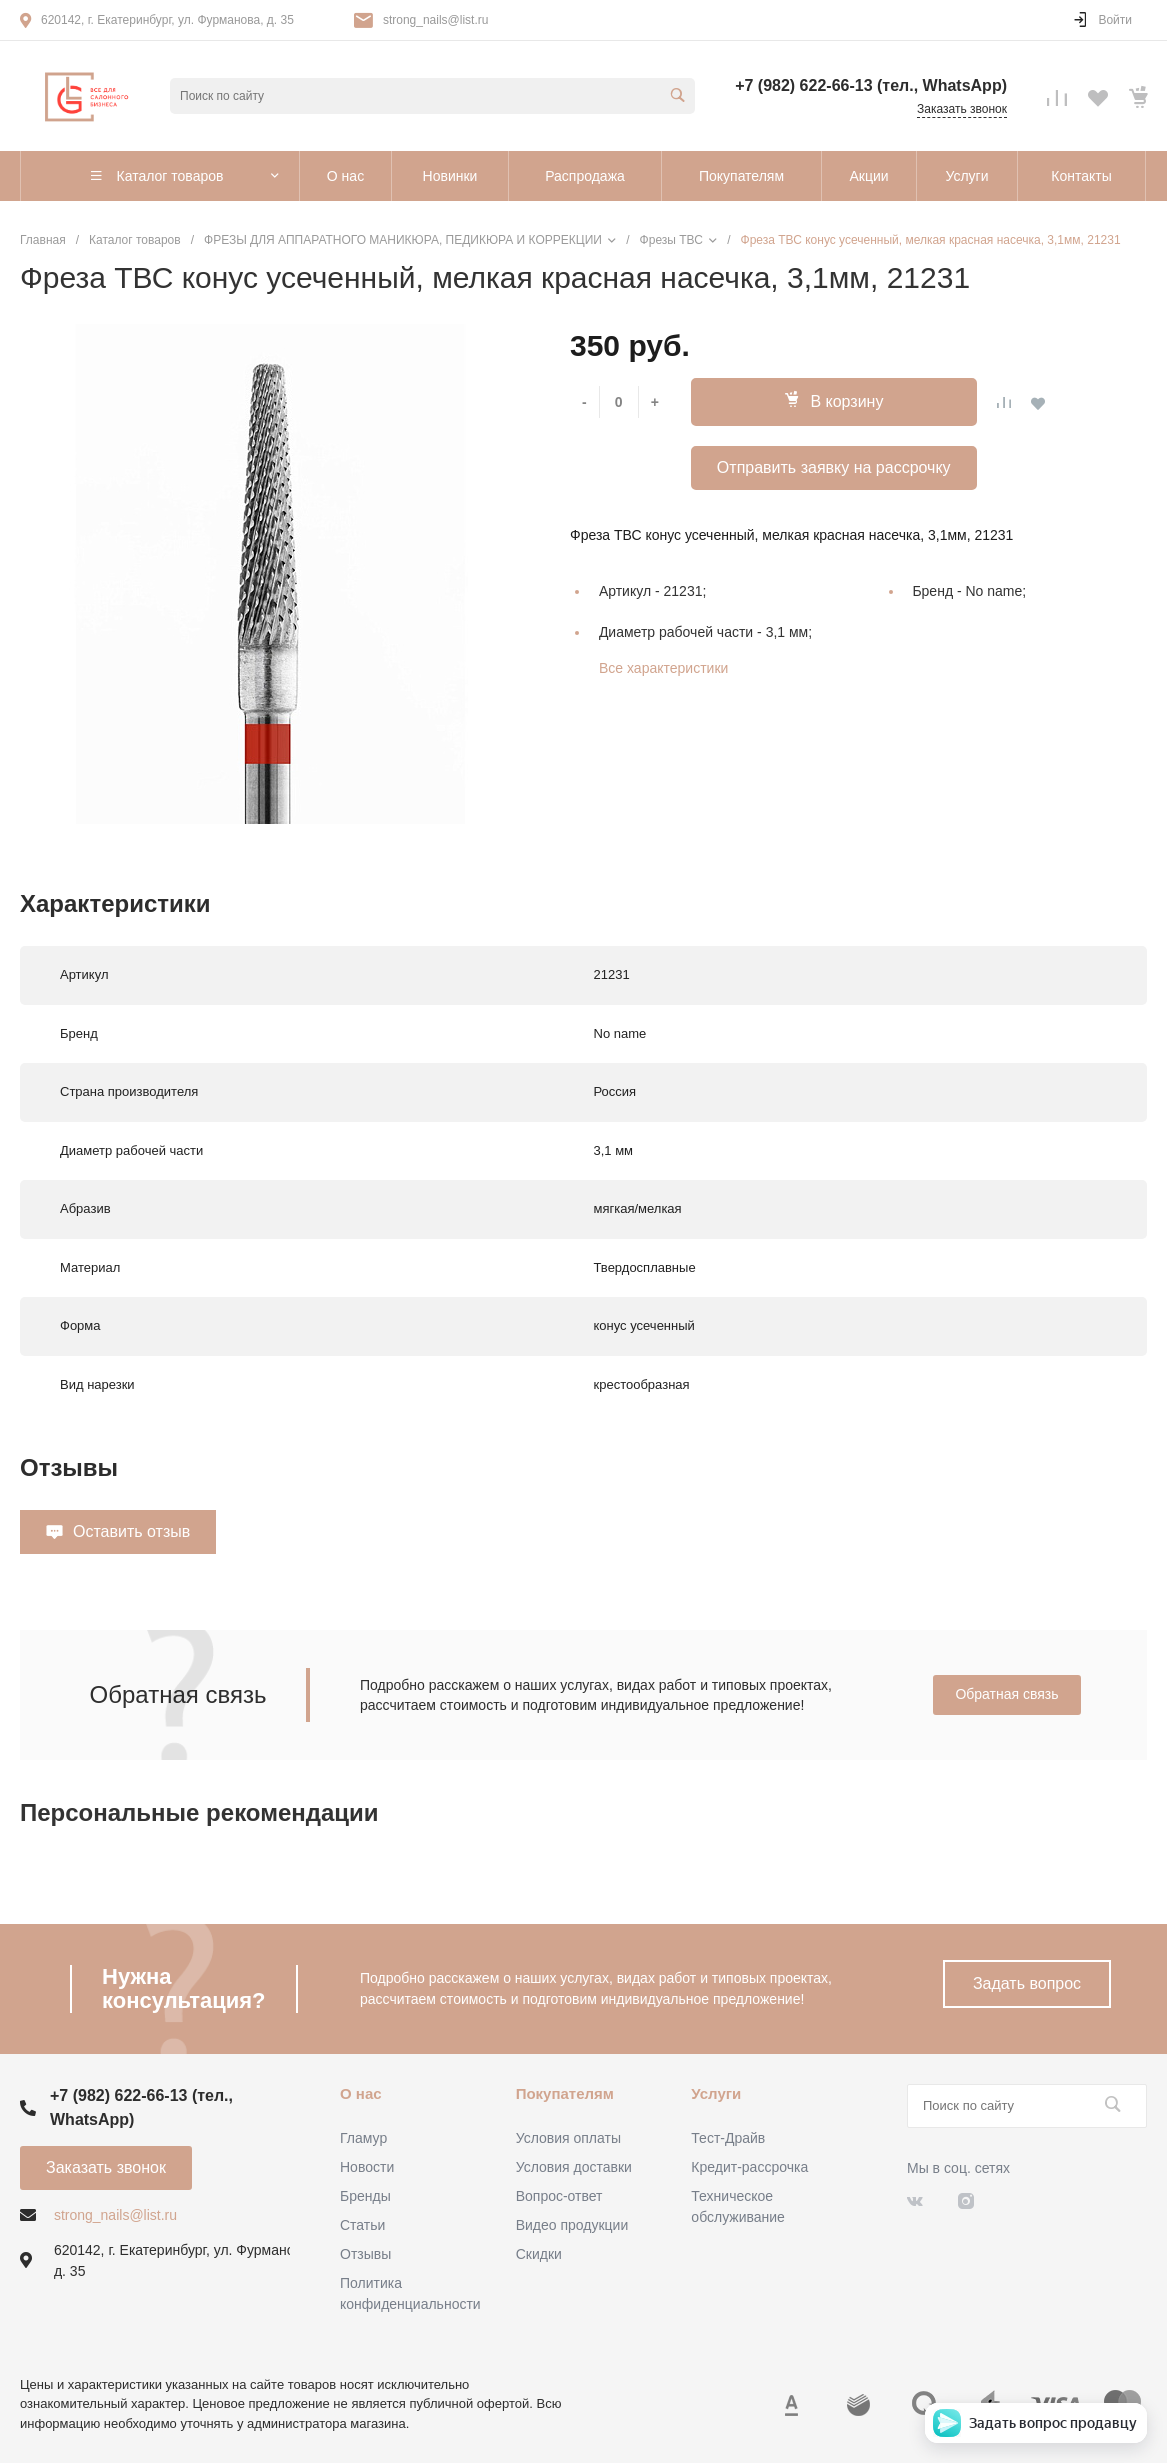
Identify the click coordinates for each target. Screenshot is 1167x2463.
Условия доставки (574, 2167)
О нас (361, 2093)
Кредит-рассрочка (749, 2167)
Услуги (716, 2093)
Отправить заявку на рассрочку (834, 467)
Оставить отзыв (131, 1531)
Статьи (362, 2225)
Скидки (539, 2254)
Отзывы (365, 2254)
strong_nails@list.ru (436, 20)
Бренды (365, 2196)
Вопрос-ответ (559, 2196)
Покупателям (565, 2093)
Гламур (363, 2138)
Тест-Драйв (728, 2138)
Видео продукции (572, 2225)
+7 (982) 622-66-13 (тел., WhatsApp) (871, 85)
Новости (367, 2167)
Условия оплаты (568, 2138)
